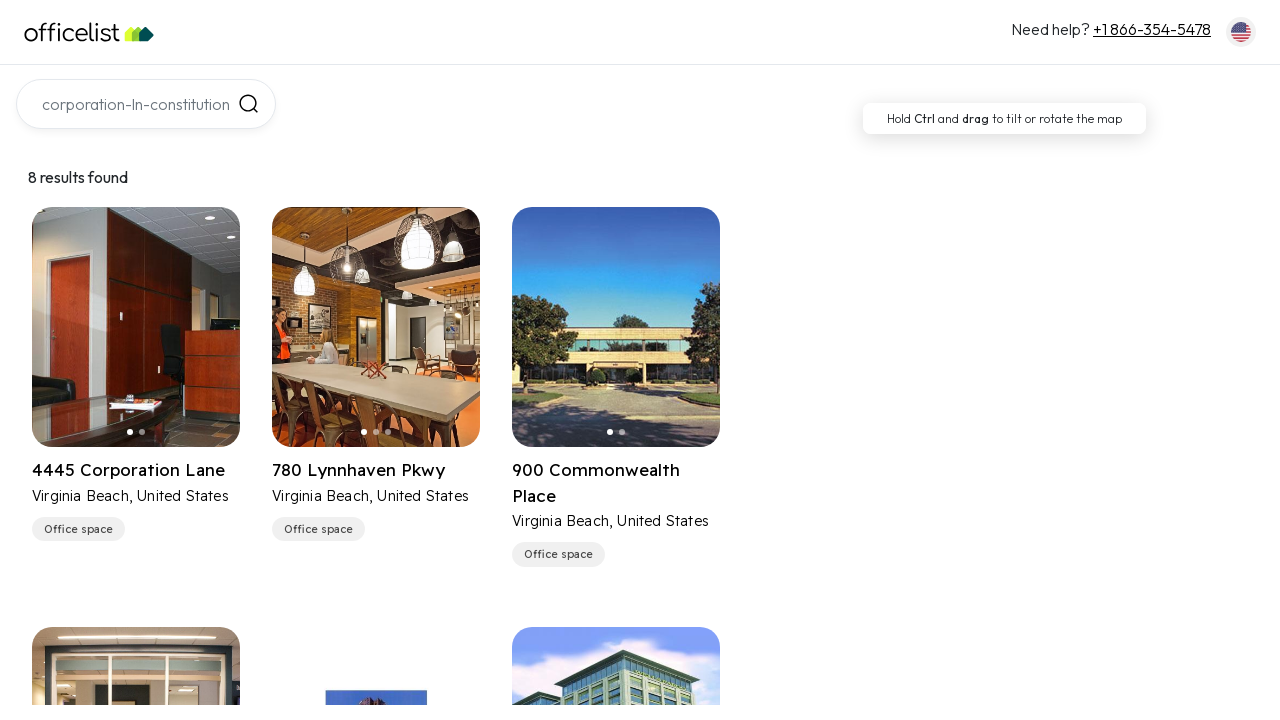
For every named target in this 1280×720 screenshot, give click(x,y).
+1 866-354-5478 (1152, 29)
